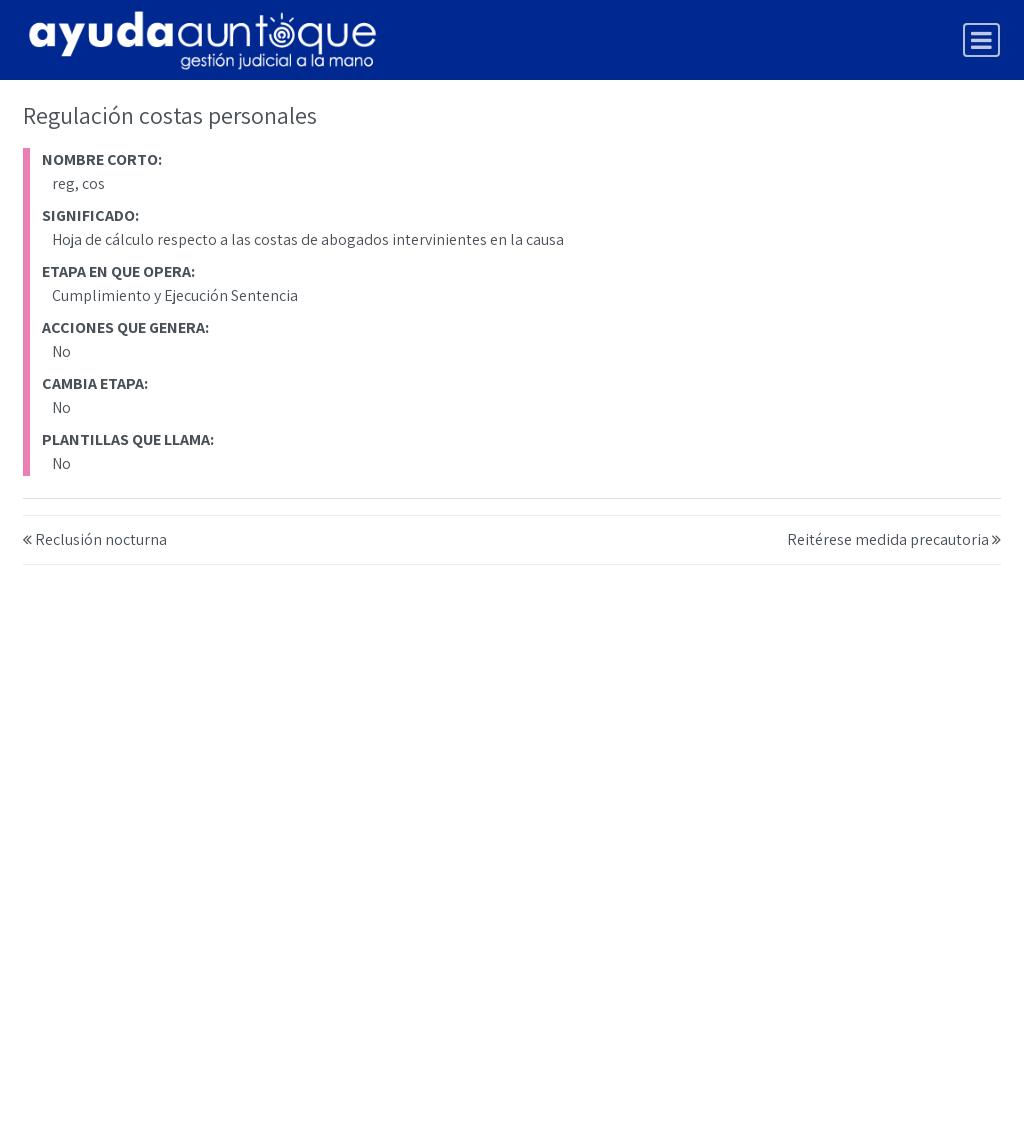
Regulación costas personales (170, 115)
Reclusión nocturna (101, 539)
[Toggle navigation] (981, 40)
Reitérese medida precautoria (888, 539)
